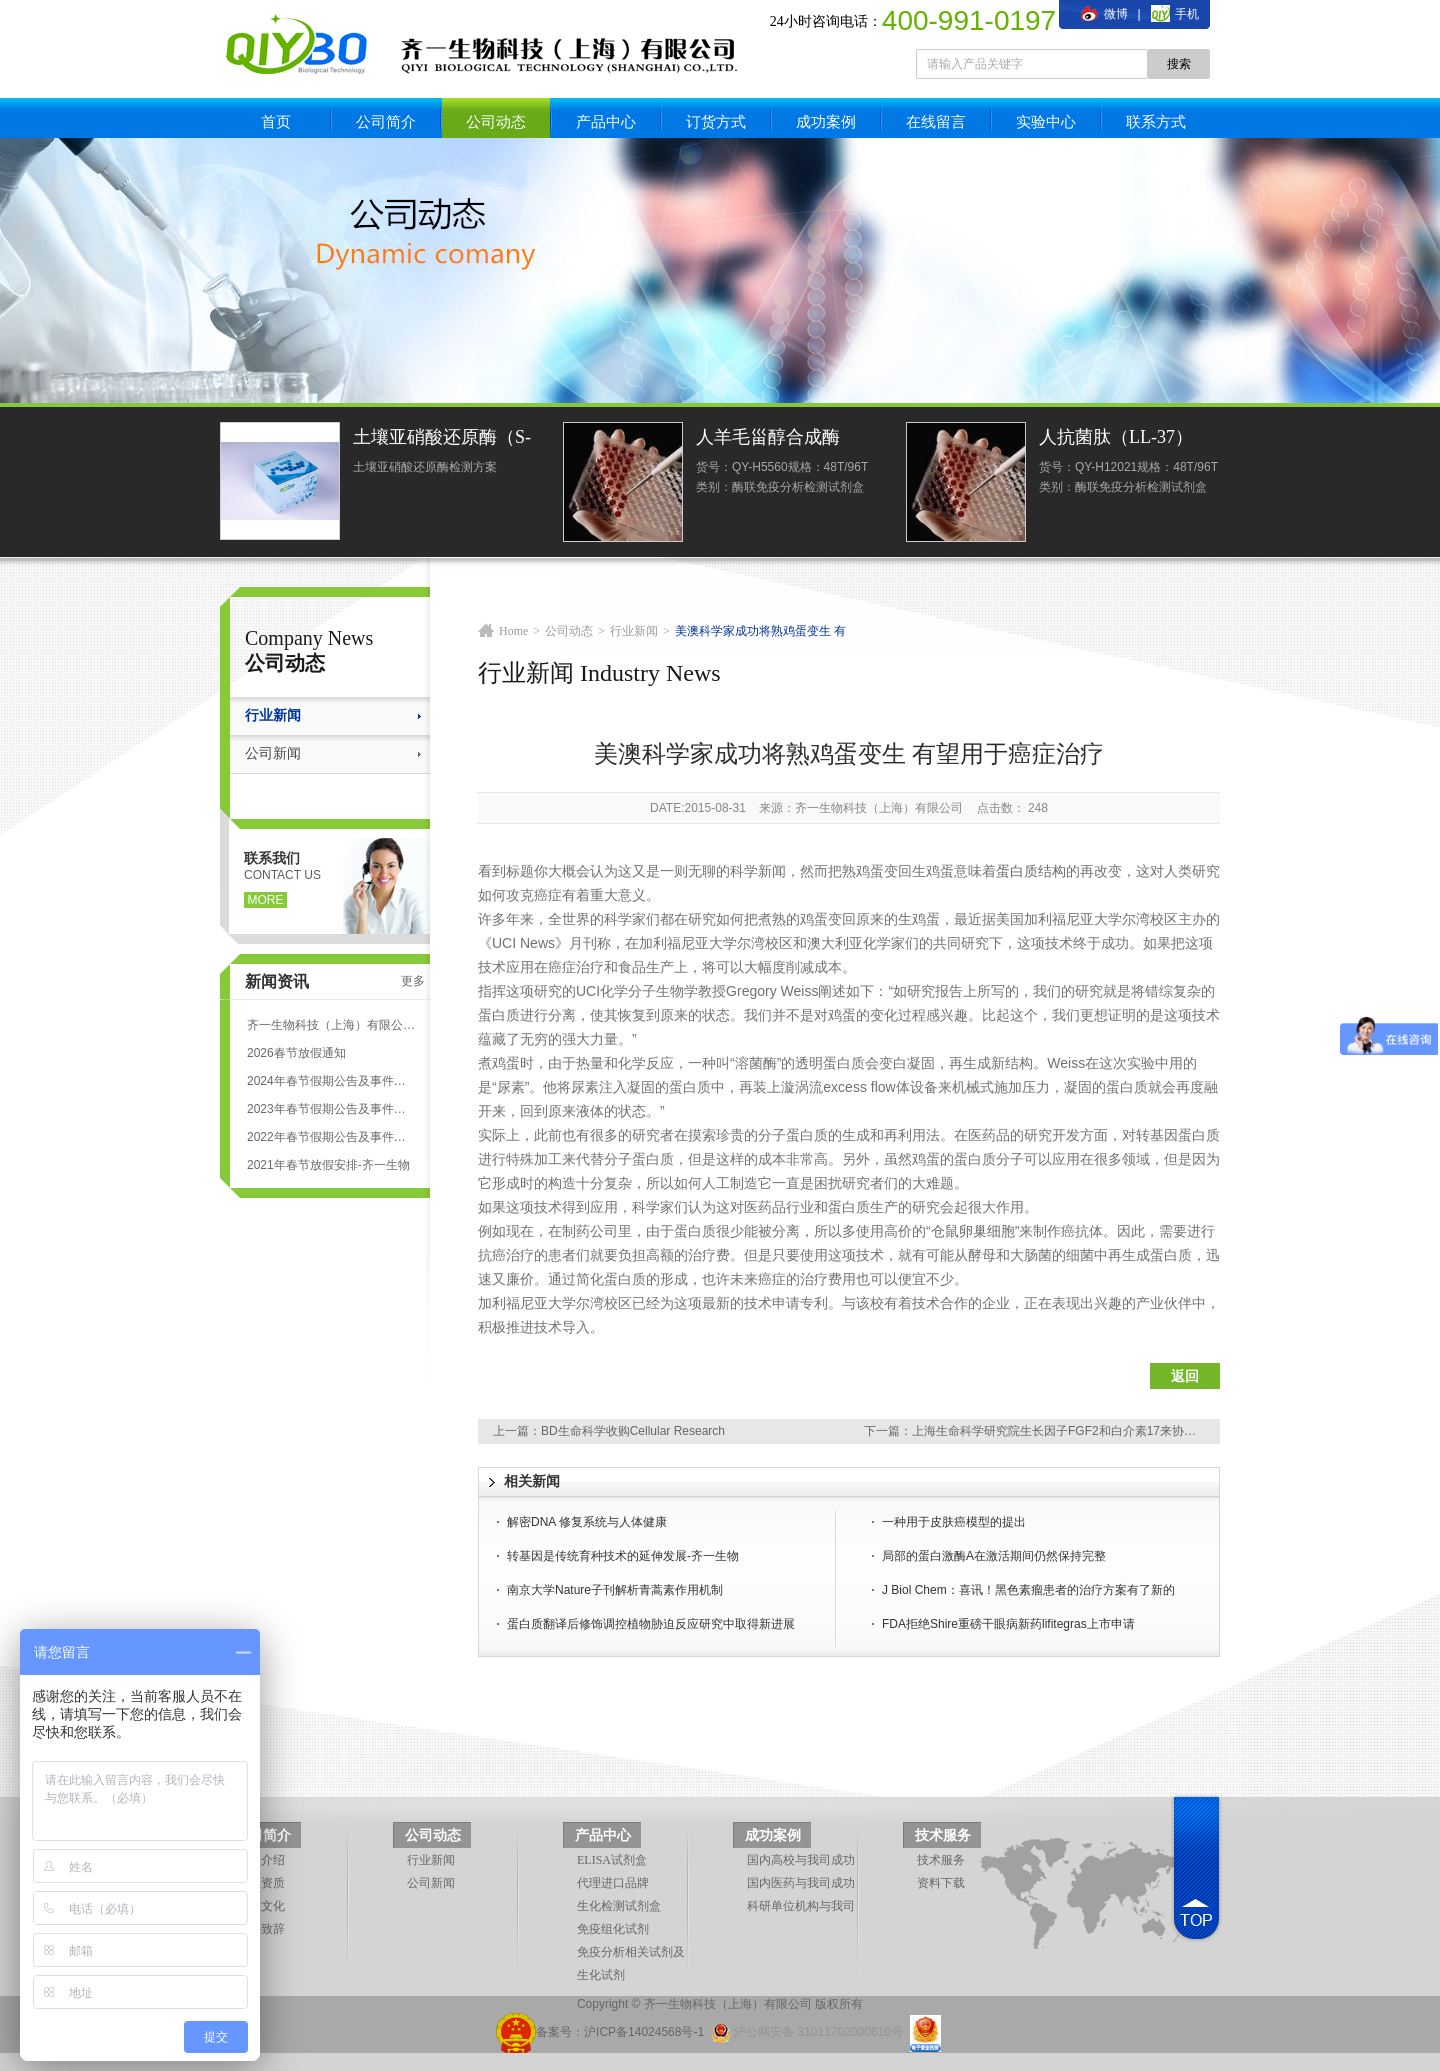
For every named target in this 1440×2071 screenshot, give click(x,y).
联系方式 (1156, 121)
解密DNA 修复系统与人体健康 (587, 1522)
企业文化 (261, 1906)
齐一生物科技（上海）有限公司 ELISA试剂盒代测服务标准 (331, 1025)
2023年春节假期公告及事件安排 (331, 1109)
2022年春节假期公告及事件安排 (331, 1137)
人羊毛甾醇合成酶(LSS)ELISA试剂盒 (770, 439)
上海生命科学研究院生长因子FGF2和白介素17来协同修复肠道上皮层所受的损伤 (1126, 1431)
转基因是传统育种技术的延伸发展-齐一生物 (623, 1556)
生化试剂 (601, 1975)
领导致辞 (261, 1929)
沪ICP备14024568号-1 (644, 2032)
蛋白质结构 (1031, 871)
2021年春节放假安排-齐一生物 (328, 1165)
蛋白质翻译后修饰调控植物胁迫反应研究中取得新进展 (651, 1624)
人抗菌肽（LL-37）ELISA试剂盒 (1116, 439)
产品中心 (606, 121)
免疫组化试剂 (613, 1929)
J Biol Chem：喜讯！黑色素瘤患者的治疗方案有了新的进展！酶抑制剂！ (1028, 1592)
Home (513, 631)
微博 (1104, 14)
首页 (276, 121)
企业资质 (261, 1883)
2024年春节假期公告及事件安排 (331, 1081)
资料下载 (941, 1883)
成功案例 (826, 121)
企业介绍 (261, 1860)
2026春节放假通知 (296, 1053)
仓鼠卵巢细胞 (973, 1231)
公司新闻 (273, 753)
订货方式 (716, 121)
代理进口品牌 (613, 1883)
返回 (1185, 1376)
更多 (413, 981)
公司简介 (386, 121)
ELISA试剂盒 (612, 1860)
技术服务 (943, 1835)
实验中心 (1046, 121)
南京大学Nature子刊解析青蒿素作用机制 (615, 1590)
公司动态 (496, 121)
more (266, 900)
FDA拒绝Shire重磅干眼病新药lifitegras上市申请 (1008, 1624)
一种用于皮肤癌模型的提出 (954, 1522)
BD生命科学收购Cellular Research (633, 1431)
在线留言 (936, 121)
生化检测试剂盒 (619, 1906)
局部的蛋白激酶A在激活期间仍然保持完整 (994, 1556)
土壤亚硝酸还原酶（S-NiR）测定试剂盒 (442, 439)
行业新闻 (273, 715)
